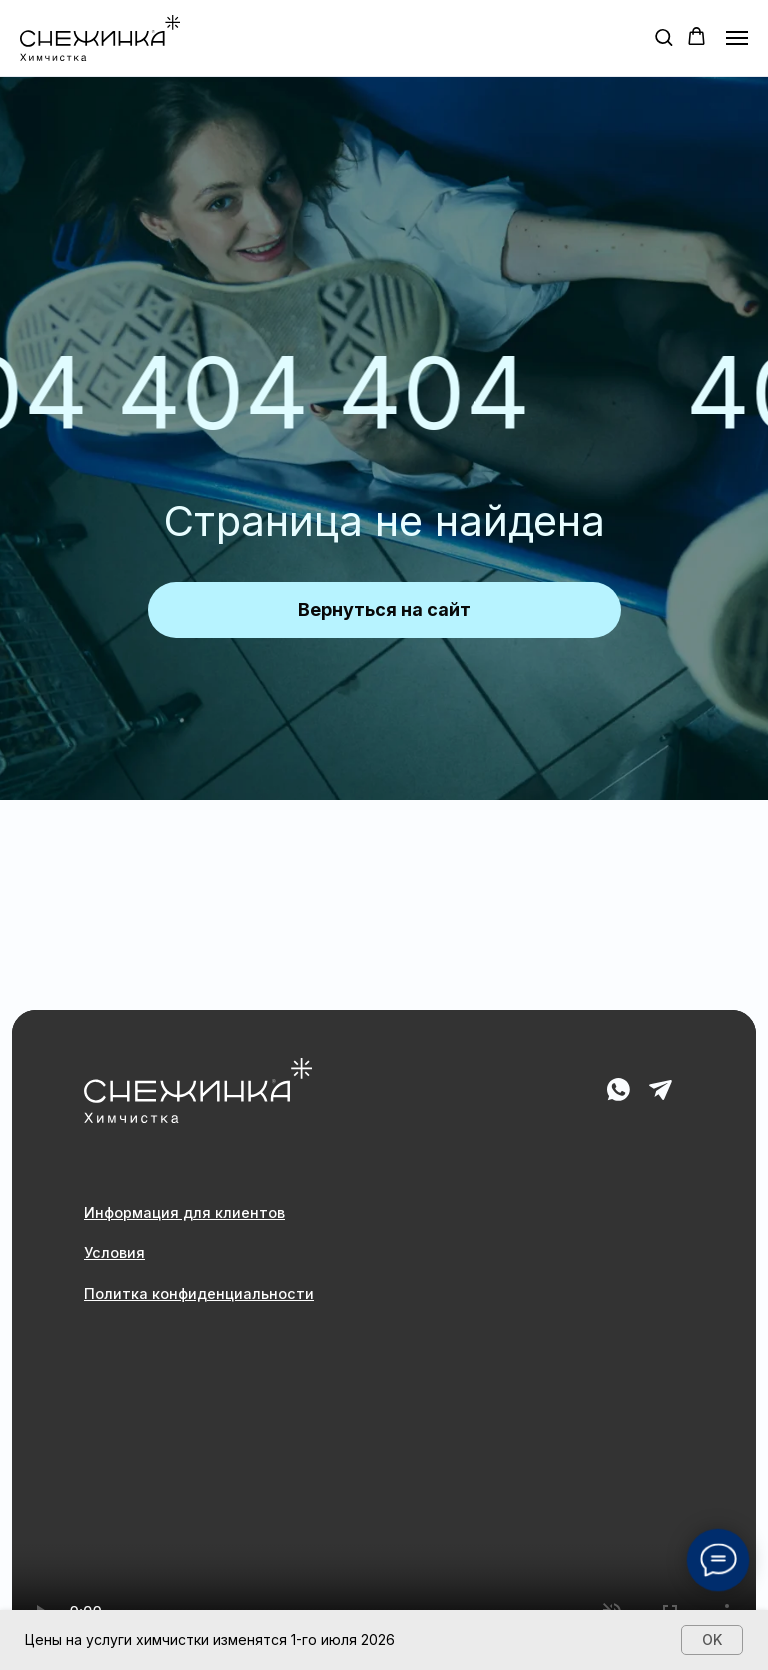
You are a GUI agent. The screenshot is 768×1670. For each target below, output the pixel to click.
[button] (663, 36)
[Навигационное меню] (737, 38)
